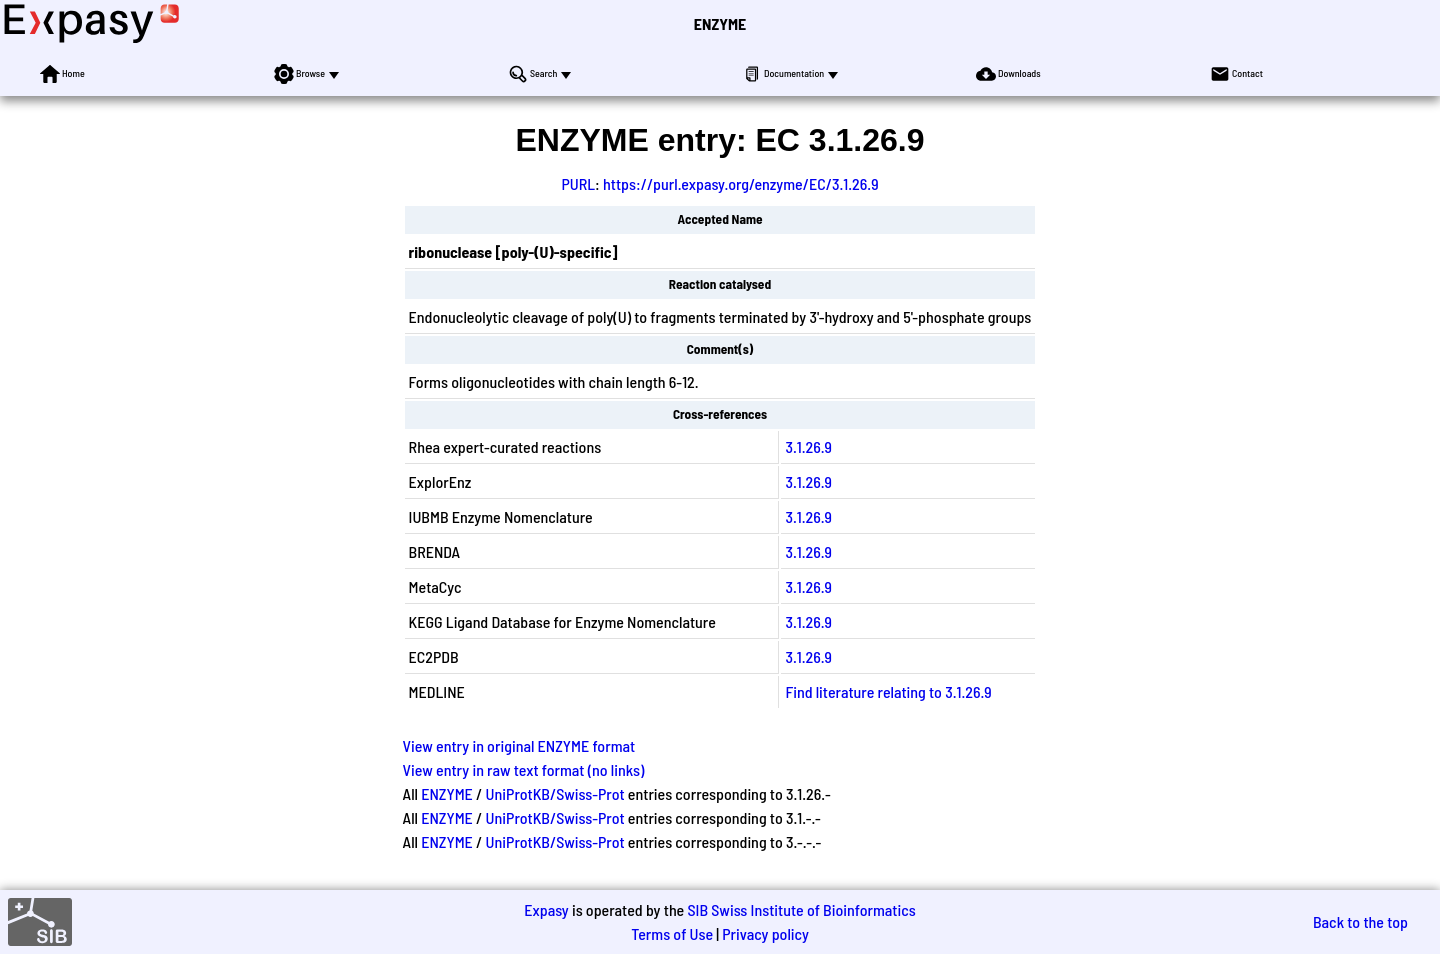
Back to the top (1360, 921)
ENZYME (720, 23)
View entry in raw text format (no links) (524, 769)
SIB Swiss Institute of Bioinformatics (801, 909)
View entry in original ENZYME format (519, 745)
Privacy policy (765, 933)
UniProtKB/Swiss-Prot (555, 793)
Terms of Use (672, 933)
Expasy (546, 909)
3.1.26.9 (808, 446)
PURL (578, 183)
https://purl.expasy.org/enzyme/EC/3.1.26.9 (741, 183)
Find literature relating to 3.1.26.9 (888, 691)
